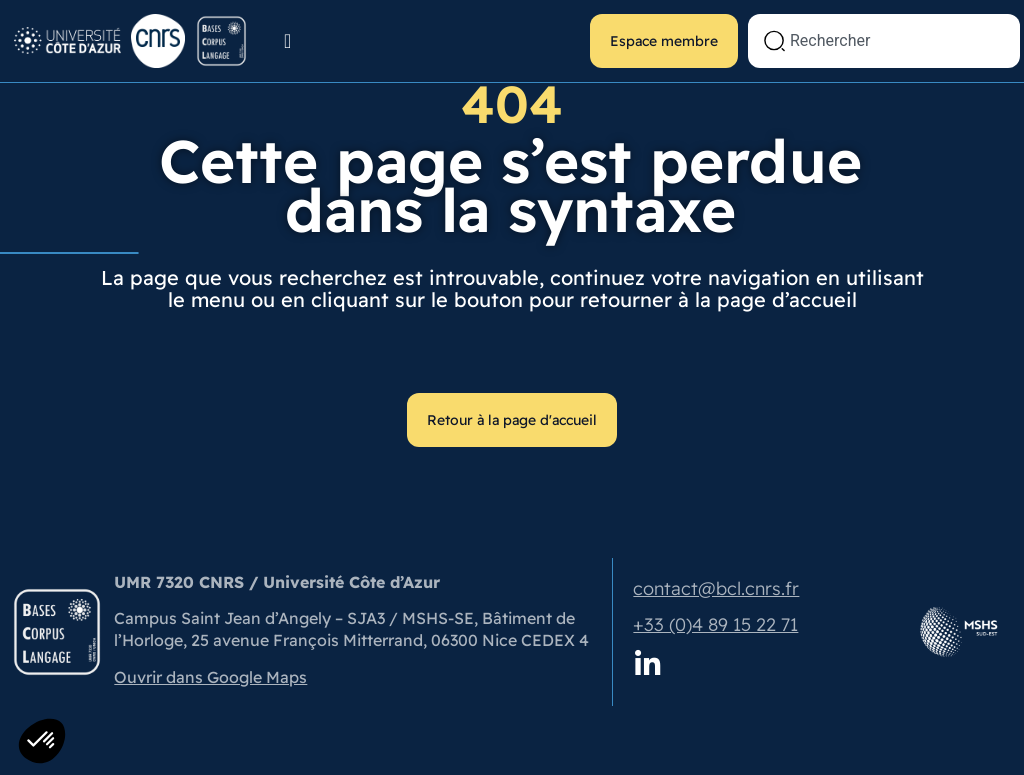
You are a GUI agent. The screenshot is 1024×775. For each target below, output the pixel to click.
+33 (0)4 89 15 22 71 (715, 624)
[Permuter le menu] (287, 41)
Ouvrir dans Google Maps (210, 677)
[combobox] (884, 41)
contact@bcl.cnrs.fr (716, 588)
